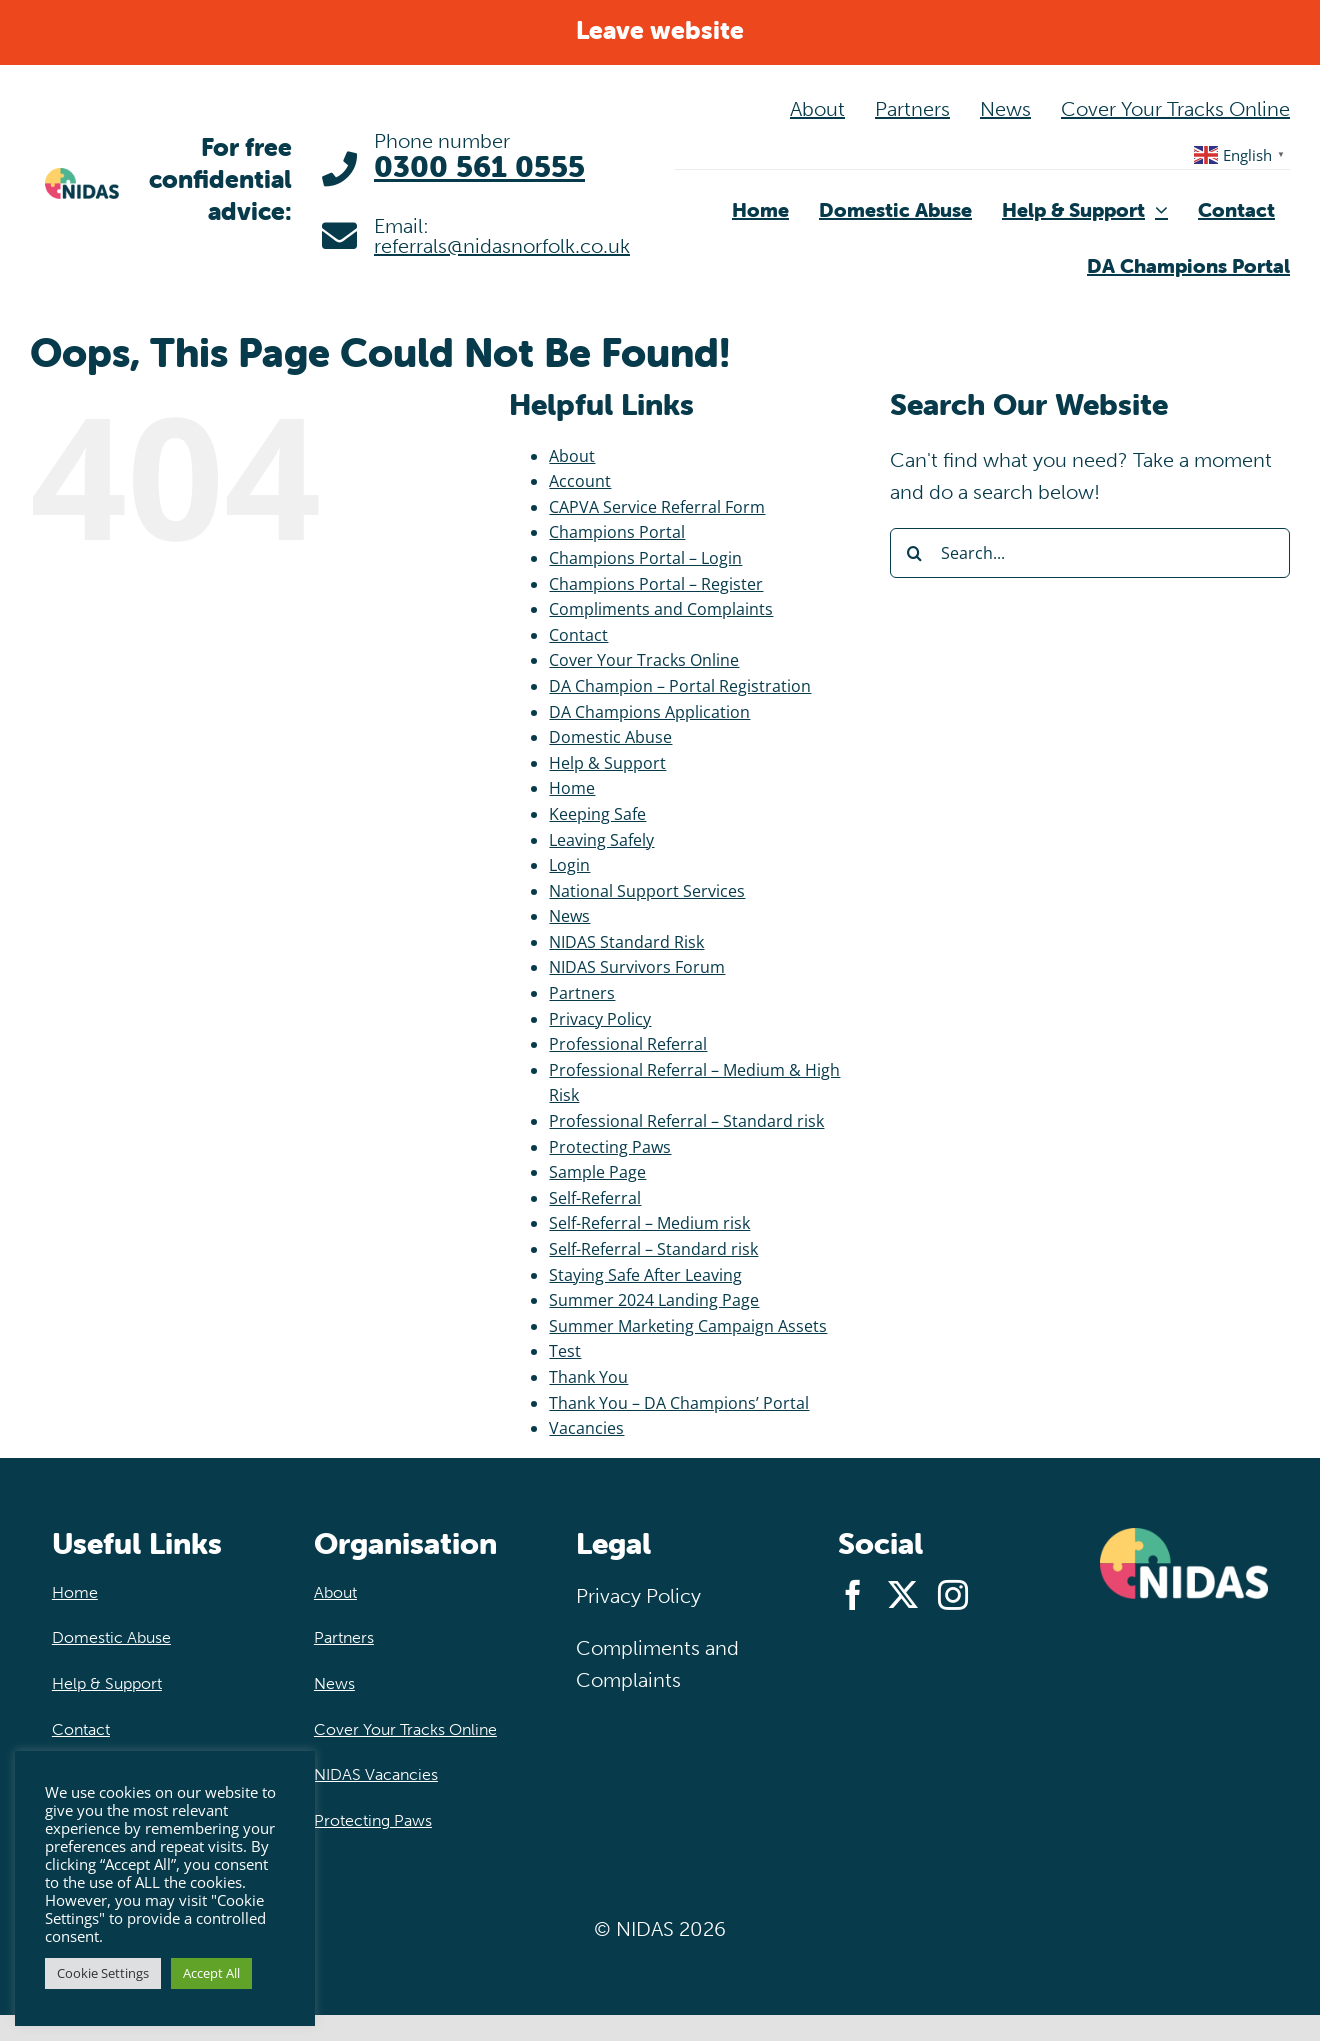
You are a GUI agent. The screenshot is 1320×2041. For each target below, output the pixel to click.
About (572, 456)
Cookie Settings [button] (103, 1973)
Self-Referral (595, 1198)
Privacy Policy (600, 1019)
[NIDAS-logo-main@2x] (82, 177)
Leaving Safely (601, 840)
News (569, 916)
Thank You (588, 1377)
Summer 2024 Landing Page (654, 1300)
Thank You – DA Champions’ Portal (679, 1403)
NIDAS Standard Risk (626, 942)
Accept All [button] (211, 1973)
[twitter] (903, 1595)
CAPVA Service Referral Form (657, 507)
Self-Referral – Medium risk (649, 1223)
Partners (582, 993)
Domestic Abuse (610, 737)
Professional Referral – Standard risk (686, 1121)
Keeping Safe (597, 814)
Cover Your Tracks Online (644, 660)
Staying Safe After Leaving (645, 1275)
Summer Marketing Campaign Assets (688, 1326)
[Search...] (1090, 553)
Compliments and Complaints (661, 609)
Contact (578, 635)
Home (572, 788)
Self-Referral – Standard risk (653, 1249)
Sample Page (597, 1172)
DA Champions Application (649, 712)
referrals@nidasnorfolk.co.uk (502, 246)
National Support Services (647, 891)
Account (580, 481)
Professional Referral (628, 1044)
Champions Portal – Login (645, 558)
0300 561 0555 (479, 166)
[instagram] (953, 1595)
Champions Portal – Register (656, 584)
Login (569, 865)
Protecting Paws (610, 1147)
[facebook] (853, 1595)
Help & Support (607, 763)
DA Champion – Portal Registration (680, 686)
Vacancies (586, 1428)
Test (565, 1351)
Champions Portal (617, 532)
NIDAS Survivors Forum (637, 967)
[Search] (915, 553)
